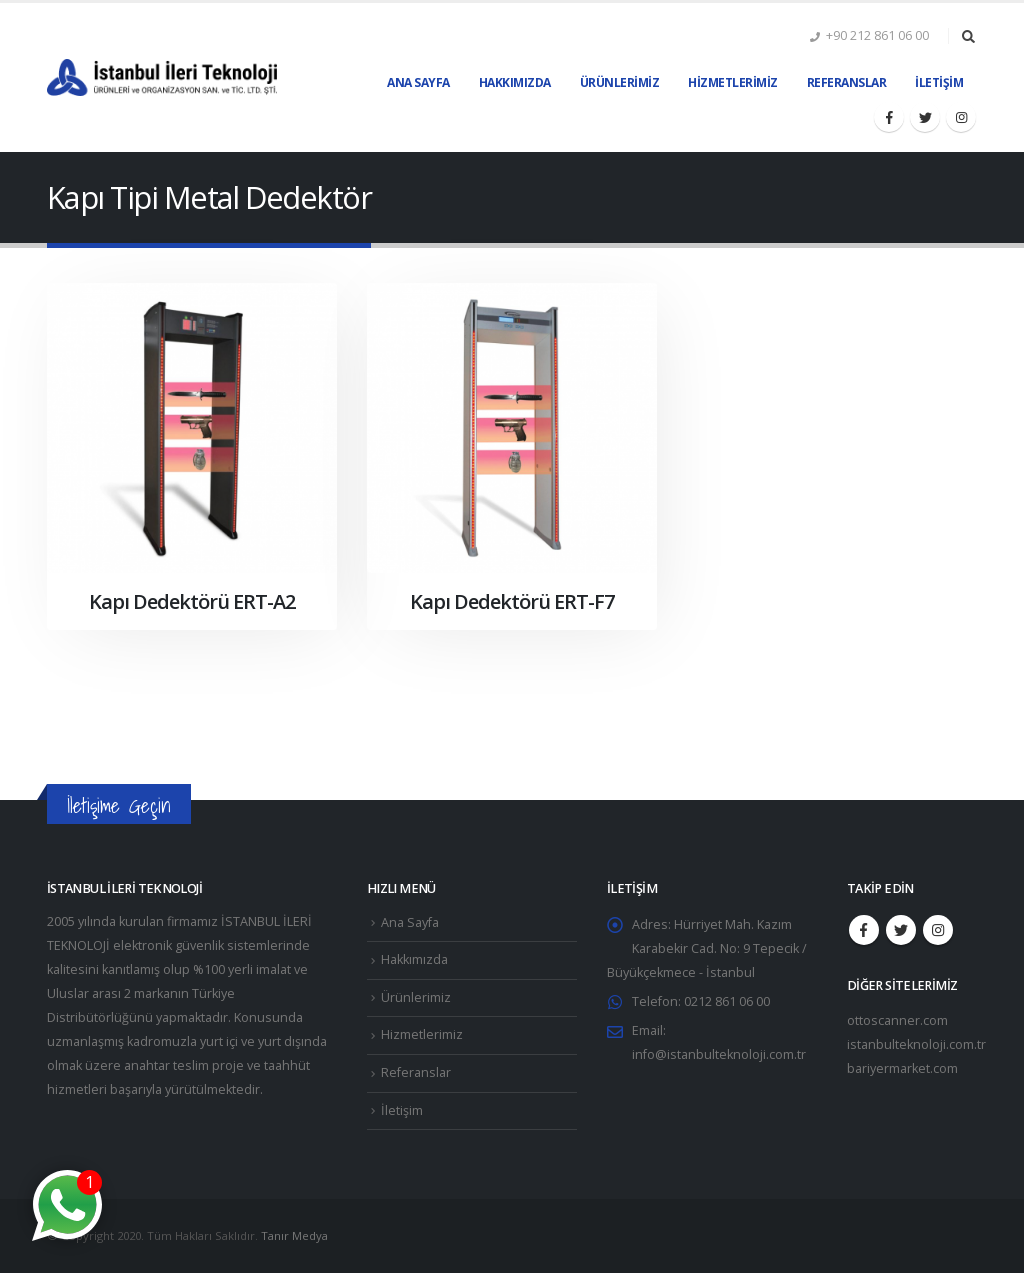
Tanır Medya (294, 1235)
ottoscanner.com (897, 1020)
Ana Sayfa (418, 82)
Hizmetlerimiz (733, 82)
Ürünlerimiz (620, 82)
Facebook (864, 930)
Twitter (901, 930)
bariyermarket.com (902, 1068)
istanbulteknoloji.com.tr (916, 1044)
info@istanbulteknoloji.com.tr (719, 1054)
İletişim (939, 82)
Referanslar (847, 82)
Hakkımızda (515, 82)
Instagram (938, 930)
